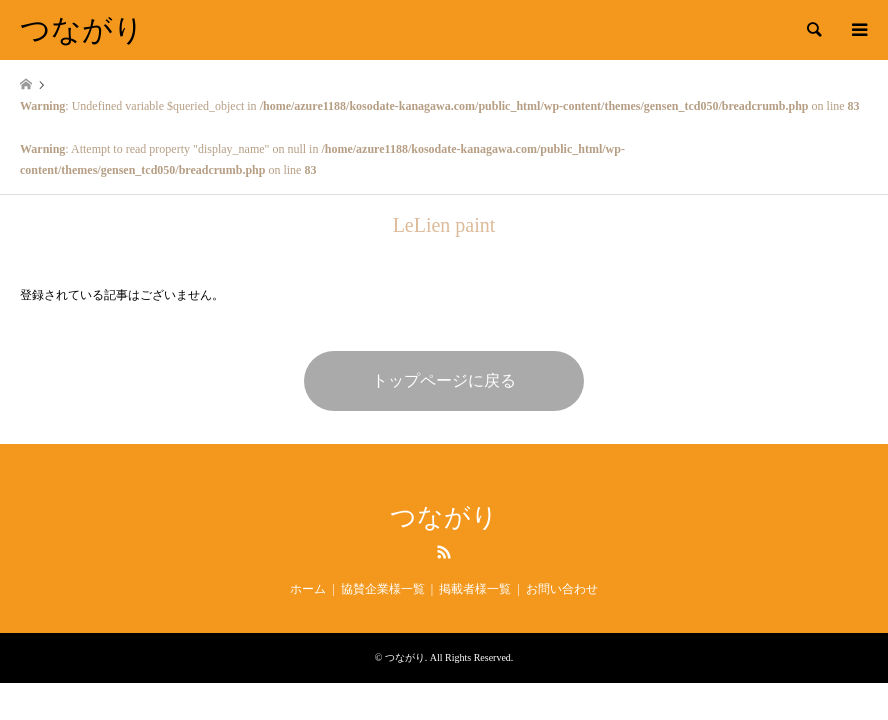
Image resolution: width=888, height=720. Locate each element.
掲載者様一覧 (475, 589)
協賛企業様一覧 (383, 589)
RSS (444, 552)
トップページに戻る (444, 380)
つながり (444, 517)
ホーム (308, 589)
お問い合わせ (562, 589)
